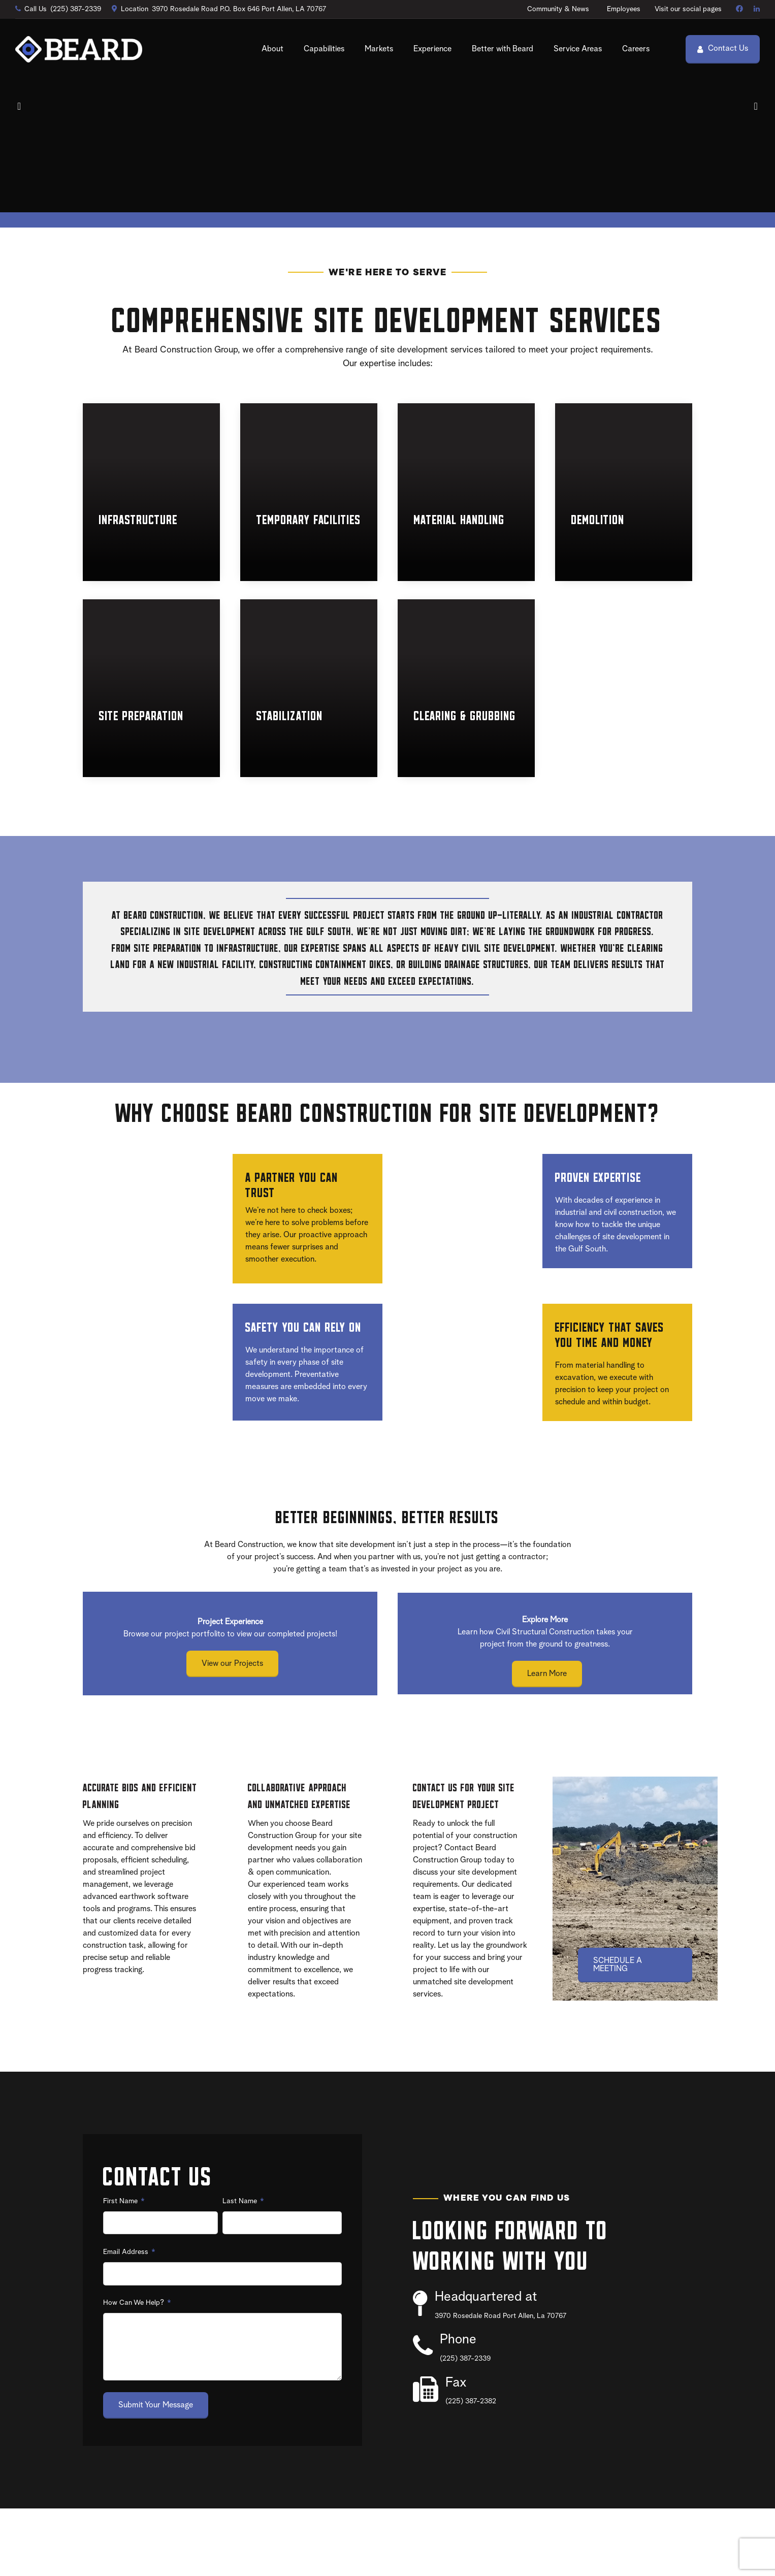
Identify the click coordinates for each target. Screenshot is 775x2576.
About (272, 49)
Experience (432, 49)
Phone (458, 2407)
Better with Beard (502, 49)
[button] (19, 139)
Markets (379, 49)
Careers (636, 49)
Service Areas (578, 49)
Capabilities (324, 49)
